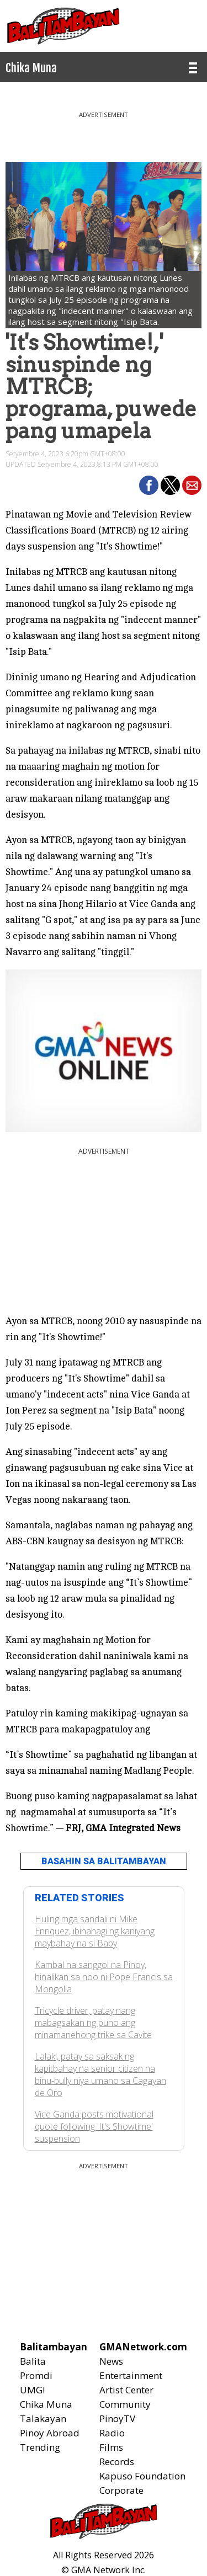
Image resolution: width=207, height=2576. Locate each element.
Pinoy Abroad (49, 2432)
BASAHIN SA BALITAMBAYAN (103, 1861)
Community (125, 2404)
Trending (40, 2447)
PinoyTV (117, 2418)
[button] (148, 485)
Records (116, 2461)
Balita (33, 2361)
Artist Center (126, 2389)
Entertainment (130, 2375)
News (111, 2361)
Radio (112, 2432)
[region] (103, 132)
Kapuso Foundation (142, 2476)
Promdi (36, 2375)
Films (111, 2447)
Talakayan (43, 2418)
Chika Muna (46, 2404)
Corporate (121, 2490)
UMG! (32, 2389)
